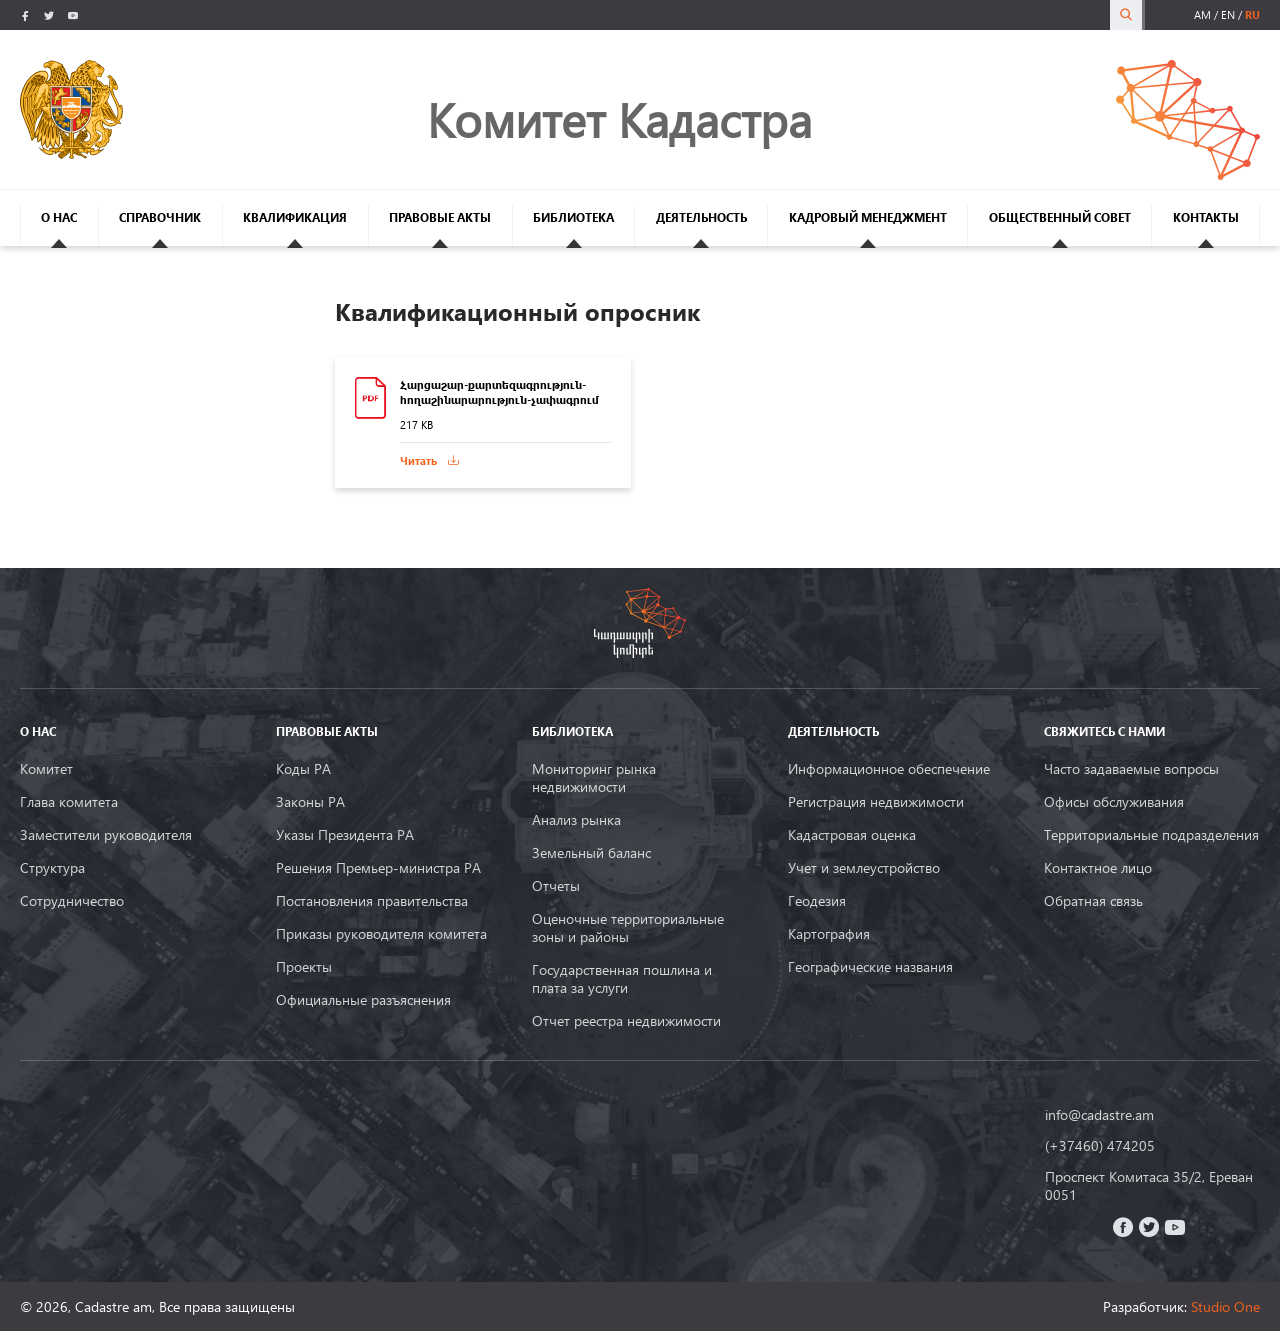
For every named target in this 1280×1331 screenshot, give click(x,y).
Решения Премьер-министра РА (378, 868)
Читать (418, 460)
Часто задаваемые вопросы (1131, 769)
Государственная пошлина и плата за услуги (622, 979)
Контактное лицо (1098, 868)
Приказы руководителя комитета (381, 934)
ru (1252, 14)
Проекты (304, 967)
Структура (52, 868)
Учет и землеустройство (864, 868)
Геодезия (817, 901)
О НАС (59, 217)
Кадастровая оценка (852, 835)
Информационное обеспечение (889, 769)
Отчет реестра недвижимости (626, 1021)
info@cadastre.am (1099, 1115)
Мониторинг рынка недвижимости (594, 778)
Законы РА (310, 802)
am (1202, 14)
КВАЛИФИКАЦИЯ (295, 217)
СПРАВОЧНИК (160, 217)
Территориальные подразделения (1151, 835)
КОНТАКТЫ (1206, 217)
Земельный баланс (591, 853)
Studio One (1225, 1306)
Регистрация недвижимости (876, 802)
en (1228, 14)
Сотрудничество (72, 901)
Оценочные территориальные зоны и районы (628, 928)
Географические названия (870, 967)
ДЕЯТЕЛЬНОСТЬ (701, 217)
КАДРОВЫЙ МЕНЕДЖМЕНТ (868, 217)
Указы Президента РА (345, 835)
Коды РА (303, 769)
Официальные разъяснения (363, 1000)
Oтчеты (556, 886)
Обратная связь (1093, 901)
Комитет (46, 769)
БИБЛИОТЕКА (573, 217)
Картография (829, 934)
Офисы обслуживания (1114, 802)
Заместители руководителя (106, 835)
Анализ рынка (576, 820)
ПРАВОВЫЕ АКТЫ (440, 217)
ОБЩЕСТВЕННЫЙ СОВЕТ (1060, 217)
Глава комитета (69, 802)
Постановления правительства (372, 901)
